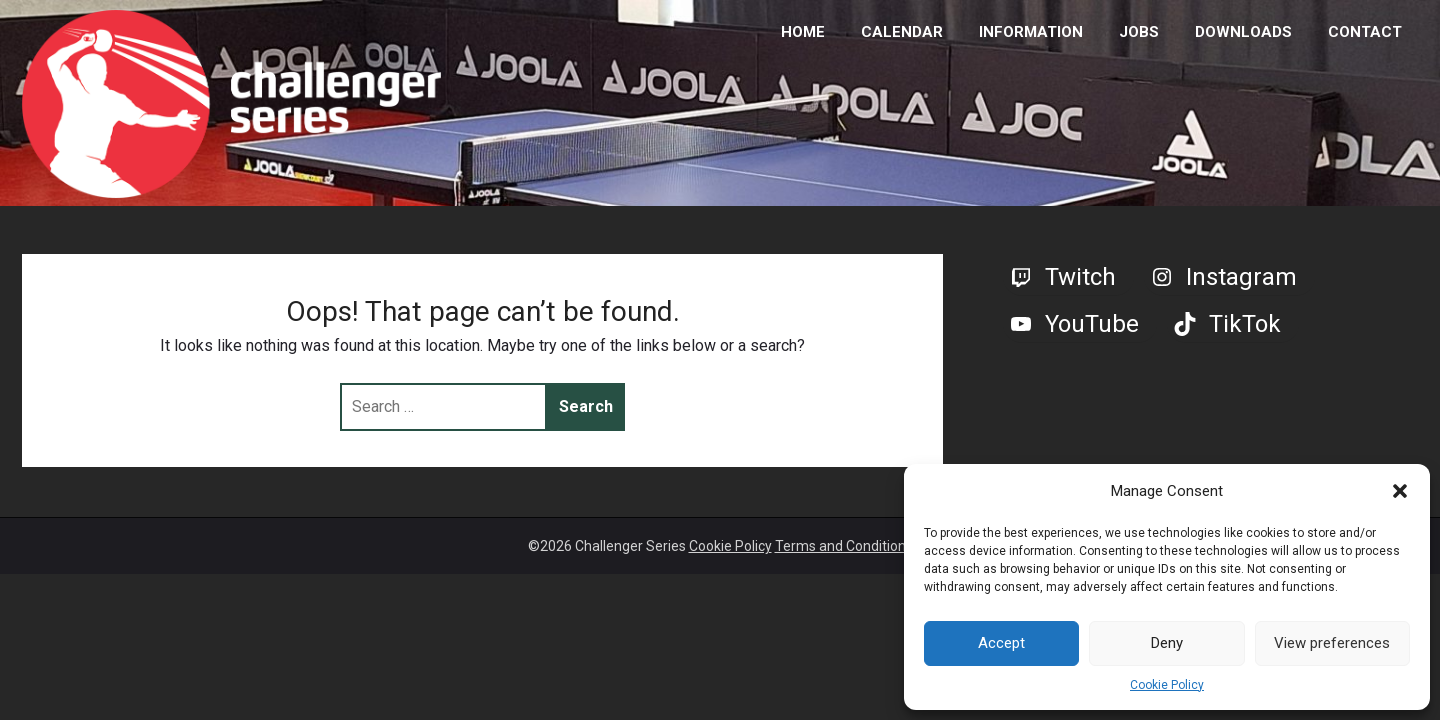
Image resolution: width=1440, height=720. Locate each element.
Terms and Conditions (844, 546)
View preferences (1332, 643)
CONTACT (1365, 32)
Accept (1001, 643)
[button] (1400, 491)
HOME (803, 32)
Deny (1167, 643)
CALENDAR (902, 32)
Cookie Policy (1167, 685)
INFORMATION (1031, 32)
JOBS (1139, 32)
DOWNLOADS (1243, 32)
